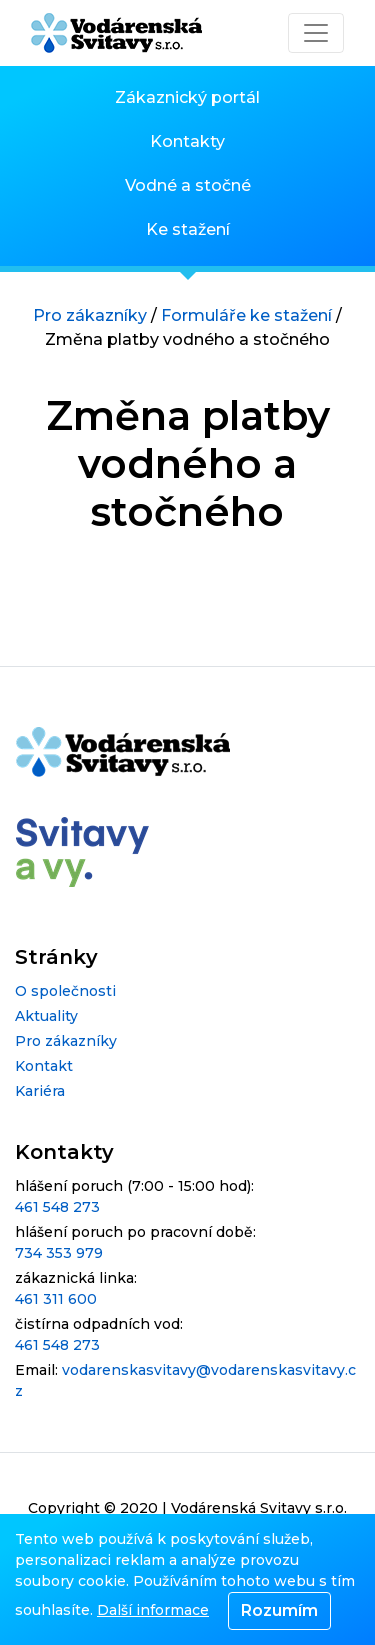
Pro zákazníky (90, 315)
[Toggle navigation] (316, 33)
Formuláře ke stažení (246, 315)
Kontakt (44, 1066)
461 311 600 (56, 1299)
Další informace (153, 1610)
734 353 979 (59, 1253)
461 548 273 (57, 1207)
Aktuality (46, 1016)
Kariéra (40, 1091)
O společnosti (65, 991)
